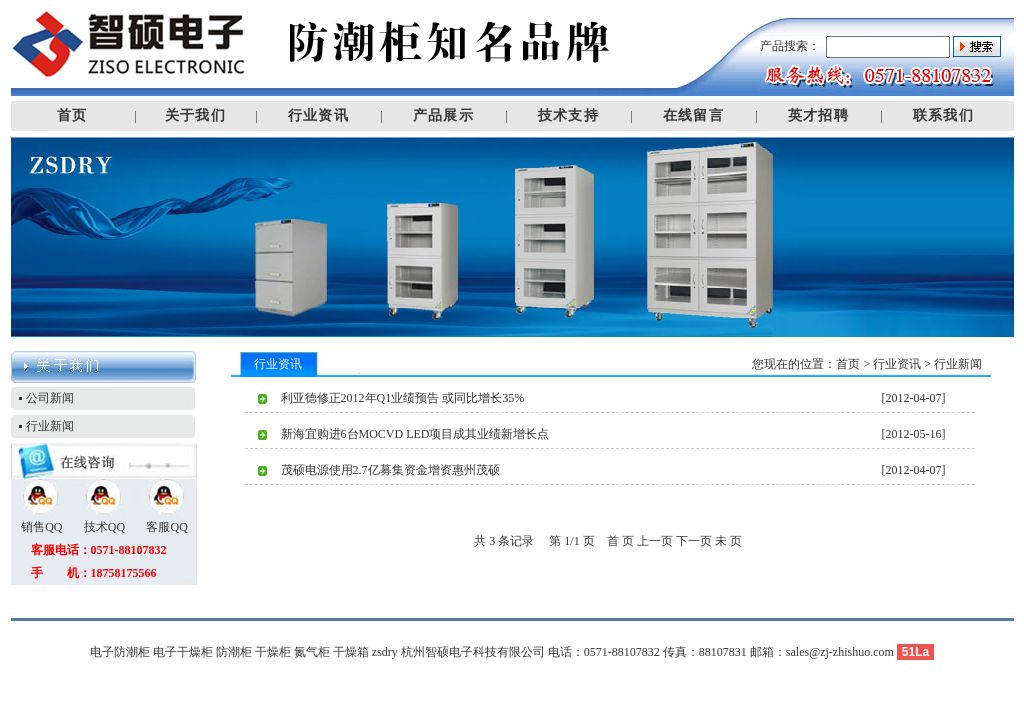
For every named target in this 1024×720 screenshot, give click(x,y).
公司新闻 (50, 398)
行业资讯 (319, 115)
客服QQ (167, 519)
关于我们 (196, 115)
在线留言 (694, 115)
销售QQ (41, 519)
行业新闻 (50, 426)
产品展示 (444, 115)
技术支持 (569, 115)
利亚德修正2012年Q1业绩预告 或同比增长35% (403, 398)
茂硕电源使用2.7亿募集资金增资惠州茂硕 (390, 470)
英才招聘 (819, 115)
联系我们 (944, 115)
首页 (72, 115)
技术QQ (104, 519)
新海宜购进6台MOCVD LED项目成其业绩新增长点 (415, 434)
